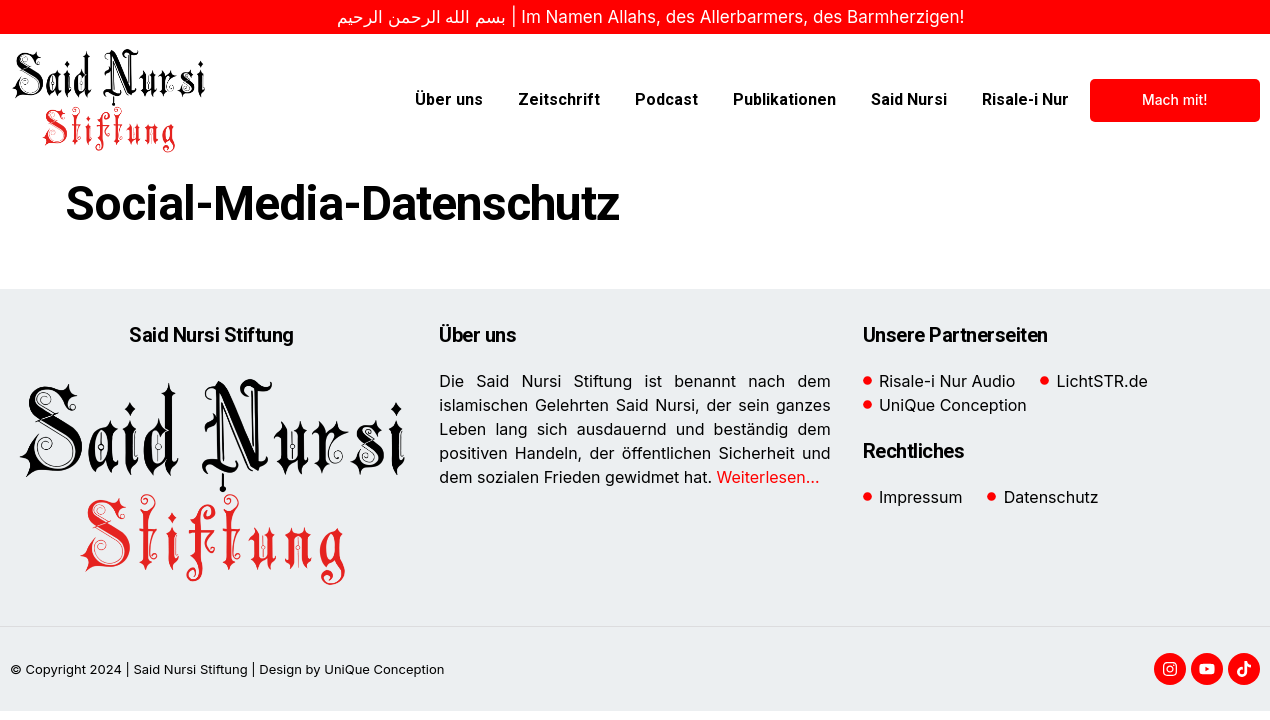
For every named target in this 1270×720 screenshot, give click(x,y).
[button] (44, 676)
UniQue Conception (383, 669)
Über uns (449, 99)
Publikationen (784, 99)
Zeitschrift (559, 99)
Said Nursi (909, 99)
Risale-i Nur (1025, 99)
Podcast (666, 99)
